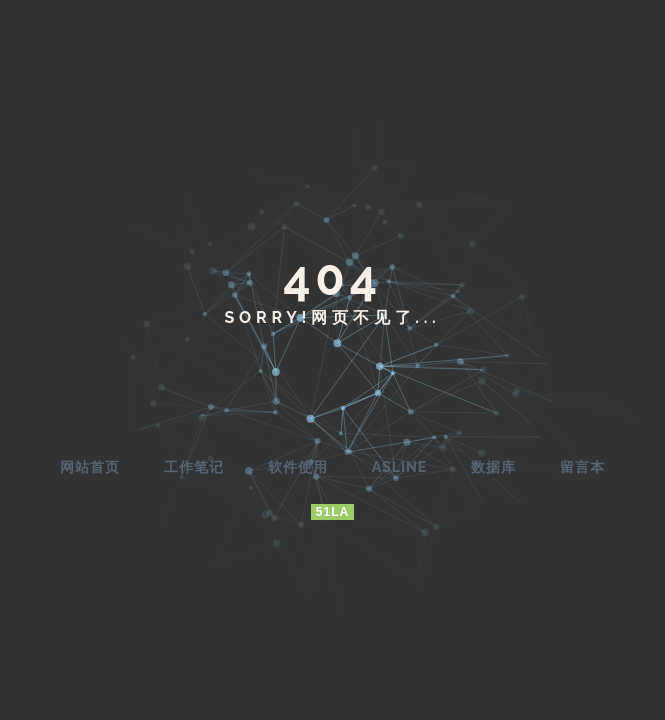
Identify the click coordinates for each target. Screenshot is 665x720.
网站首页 (90, 467)
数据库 (493, 467)
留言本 (582, 467)
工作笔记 (194, 467)
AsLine (399, 467)
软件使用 (298, 467)
